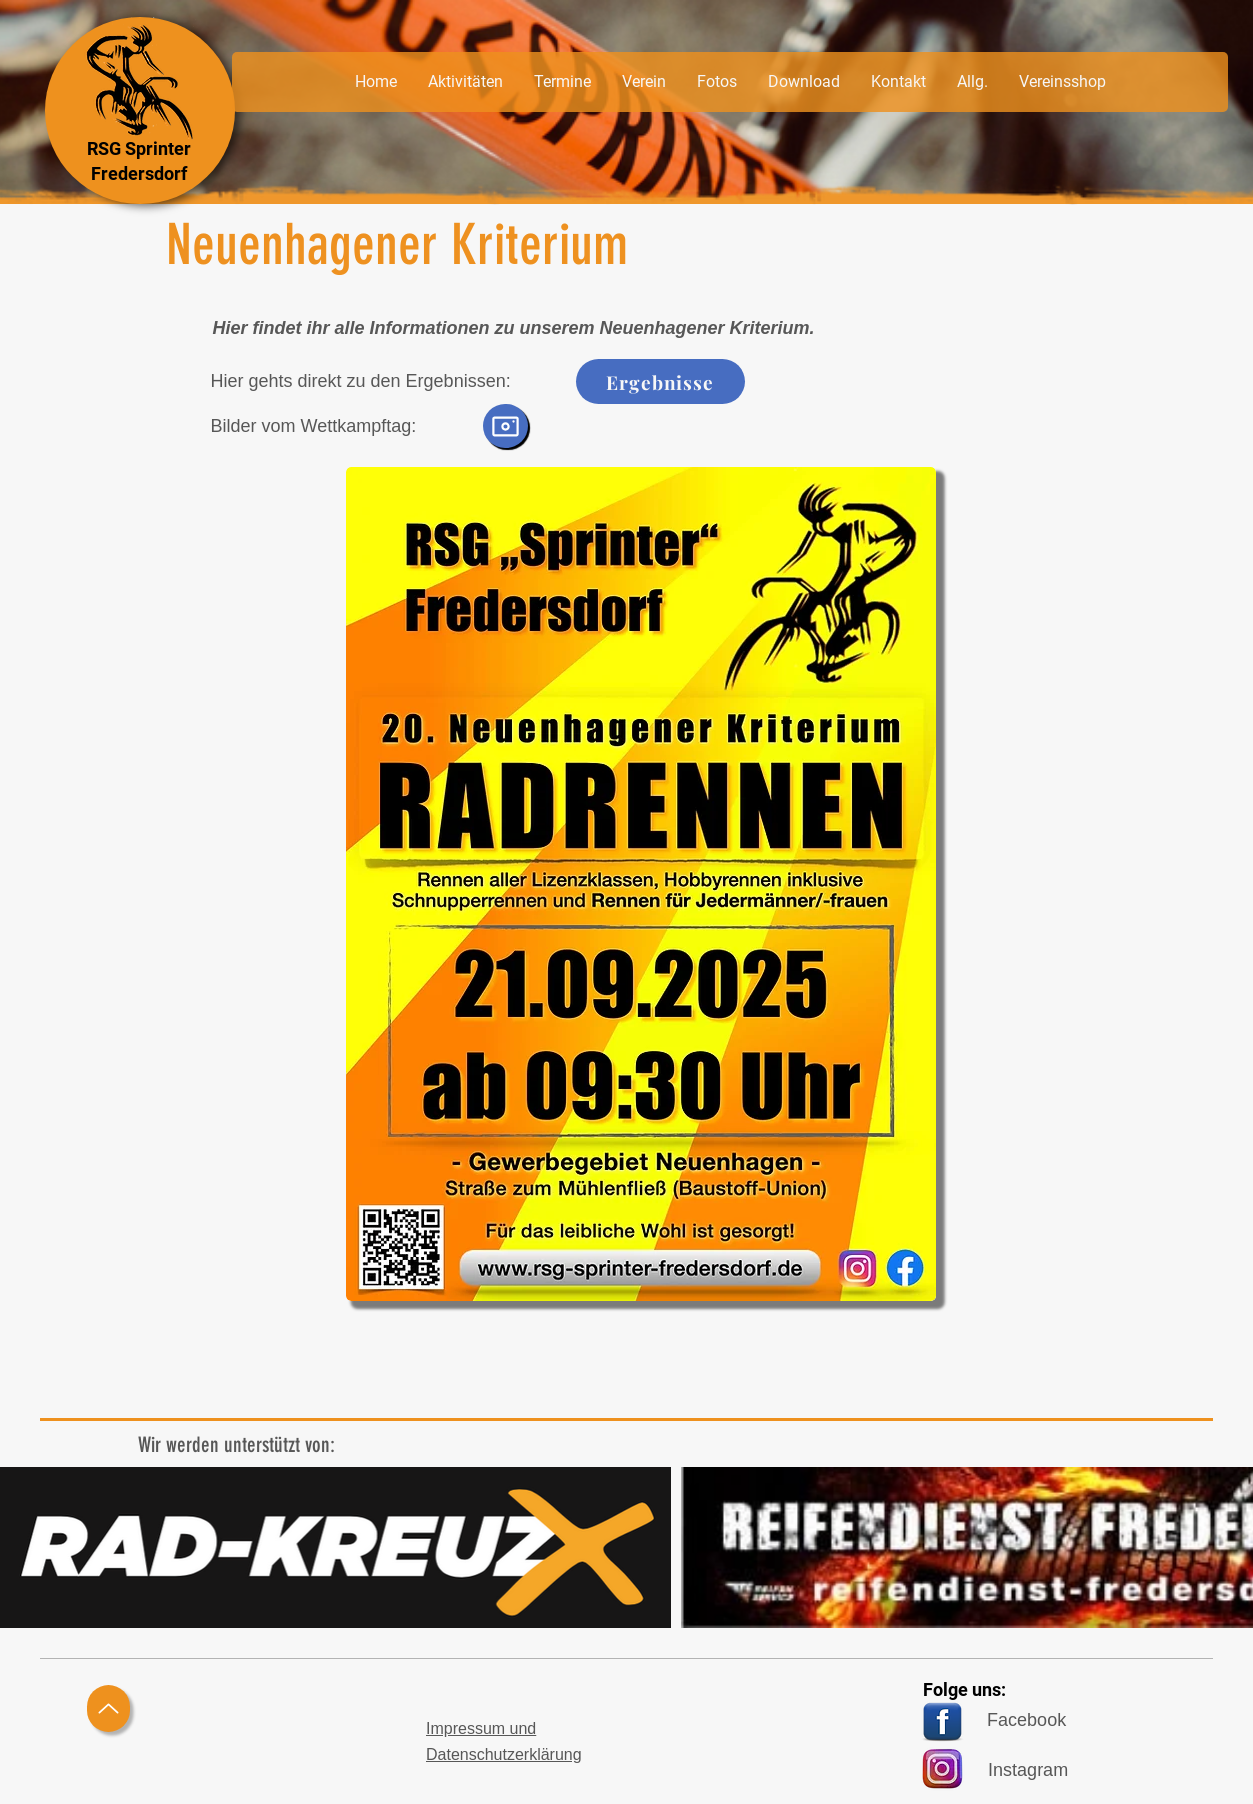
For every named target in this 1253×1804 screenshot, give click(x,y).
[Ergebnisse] (660, 381)
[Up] (108, 1708)
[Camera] (505, 426)
